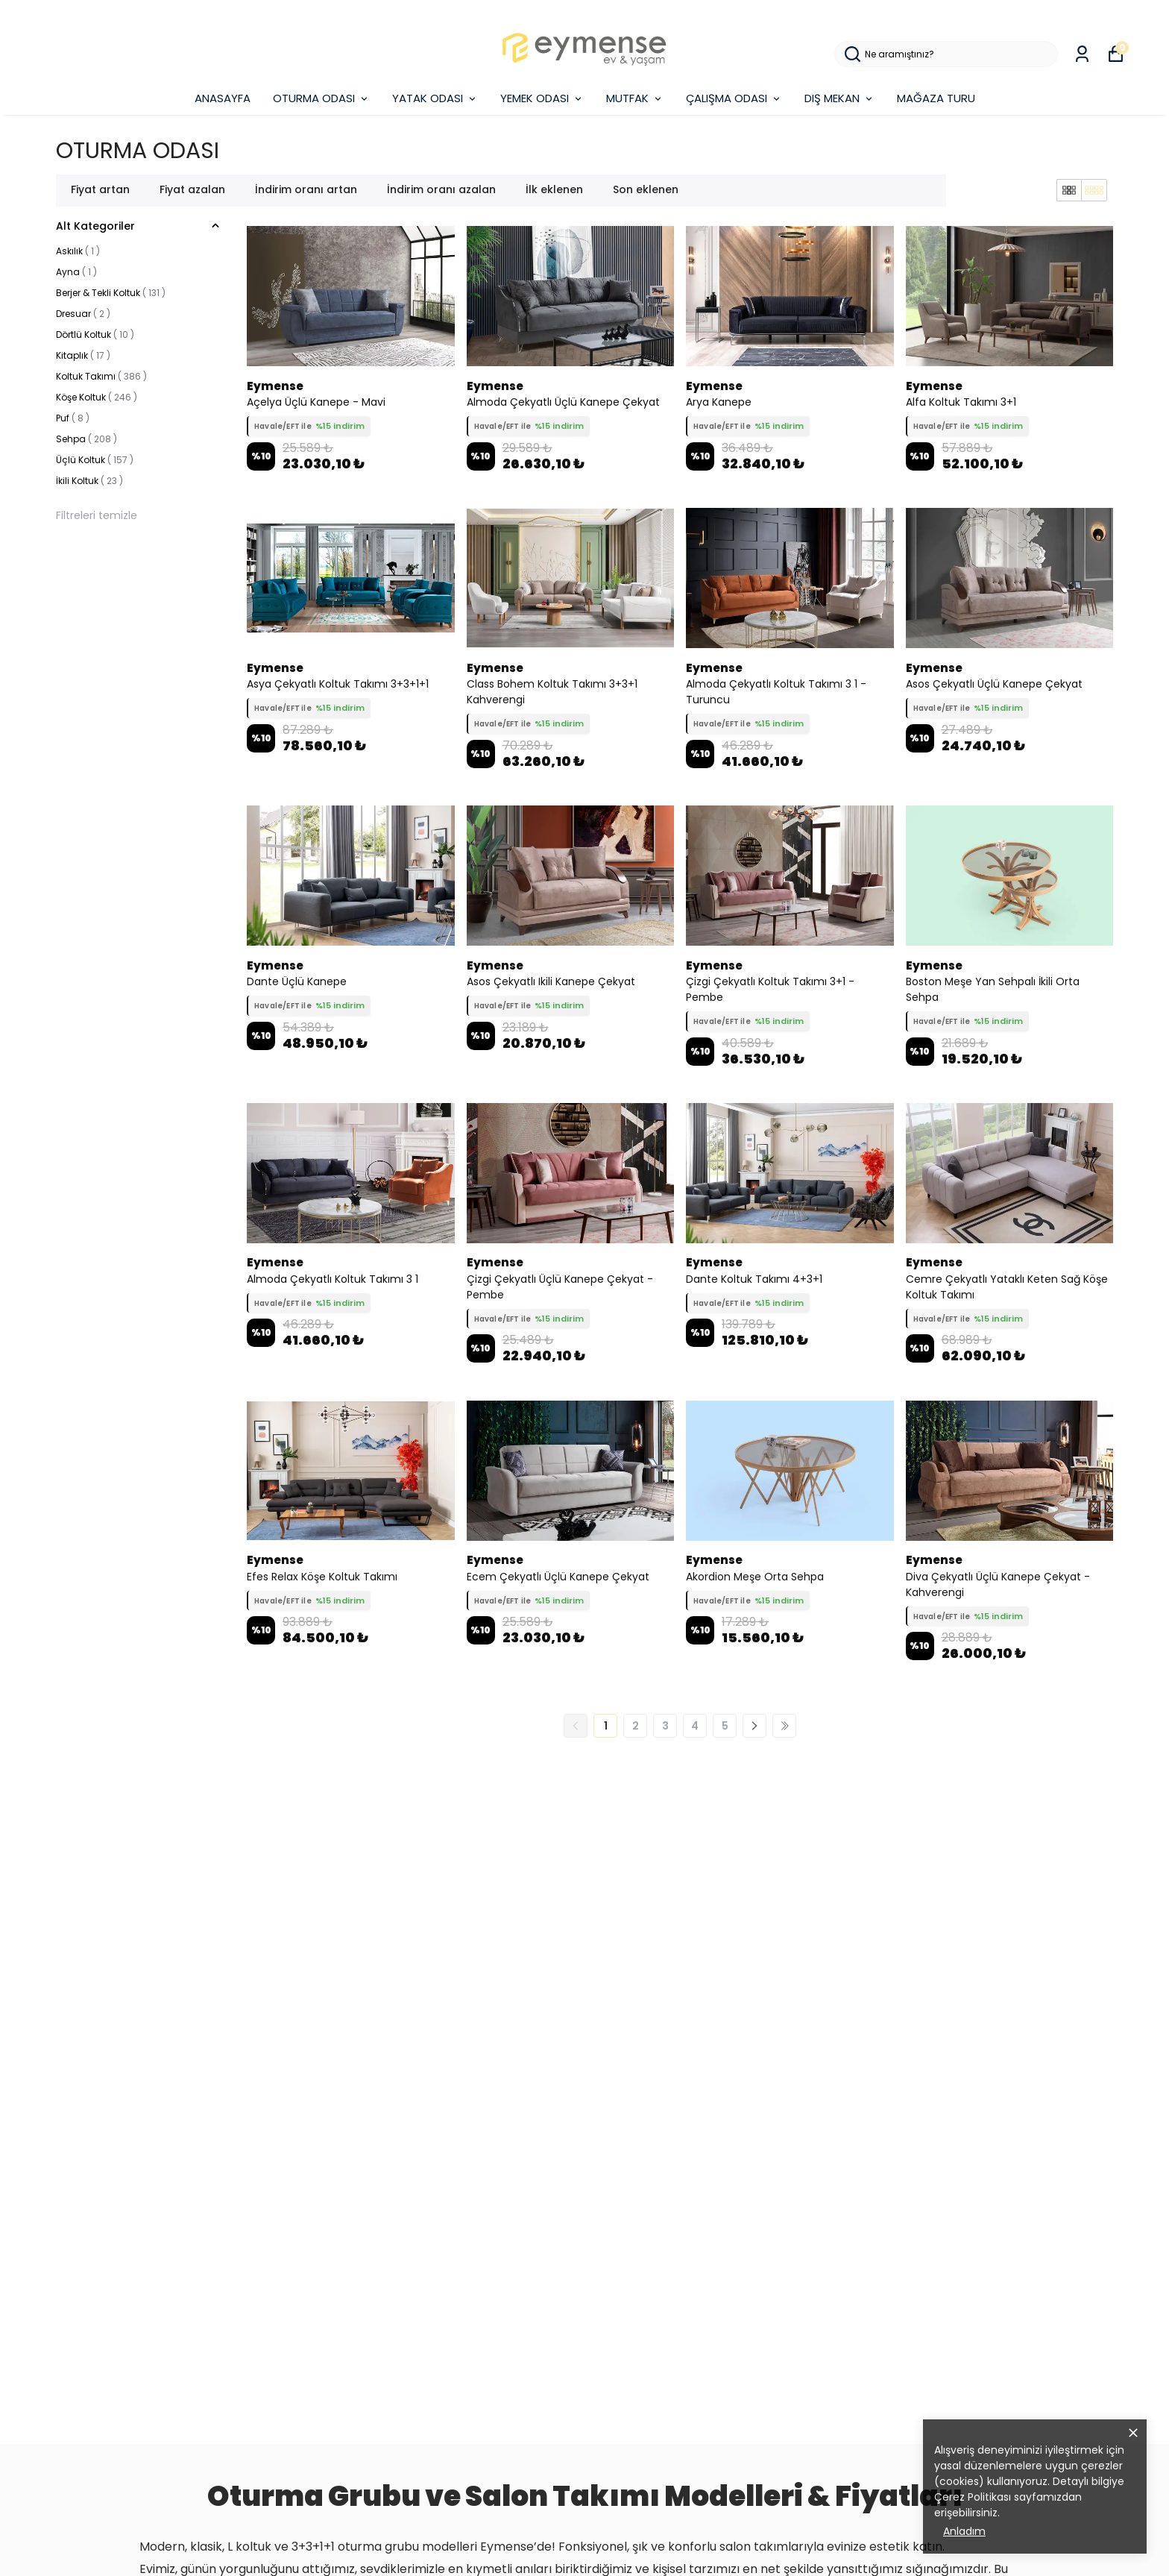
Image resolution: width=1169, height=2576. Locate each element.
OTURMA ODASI (321, 98)
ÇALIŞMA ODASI (734, 98)
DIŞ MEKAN (839, 98)
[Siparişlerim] (1082, 54)
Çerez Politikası (972, 2496)
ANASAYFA (222, 98)
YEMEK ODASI (542, 98)
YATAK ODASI (435, 98)
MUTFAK (635, 98)
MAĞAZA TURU (936, 98)
